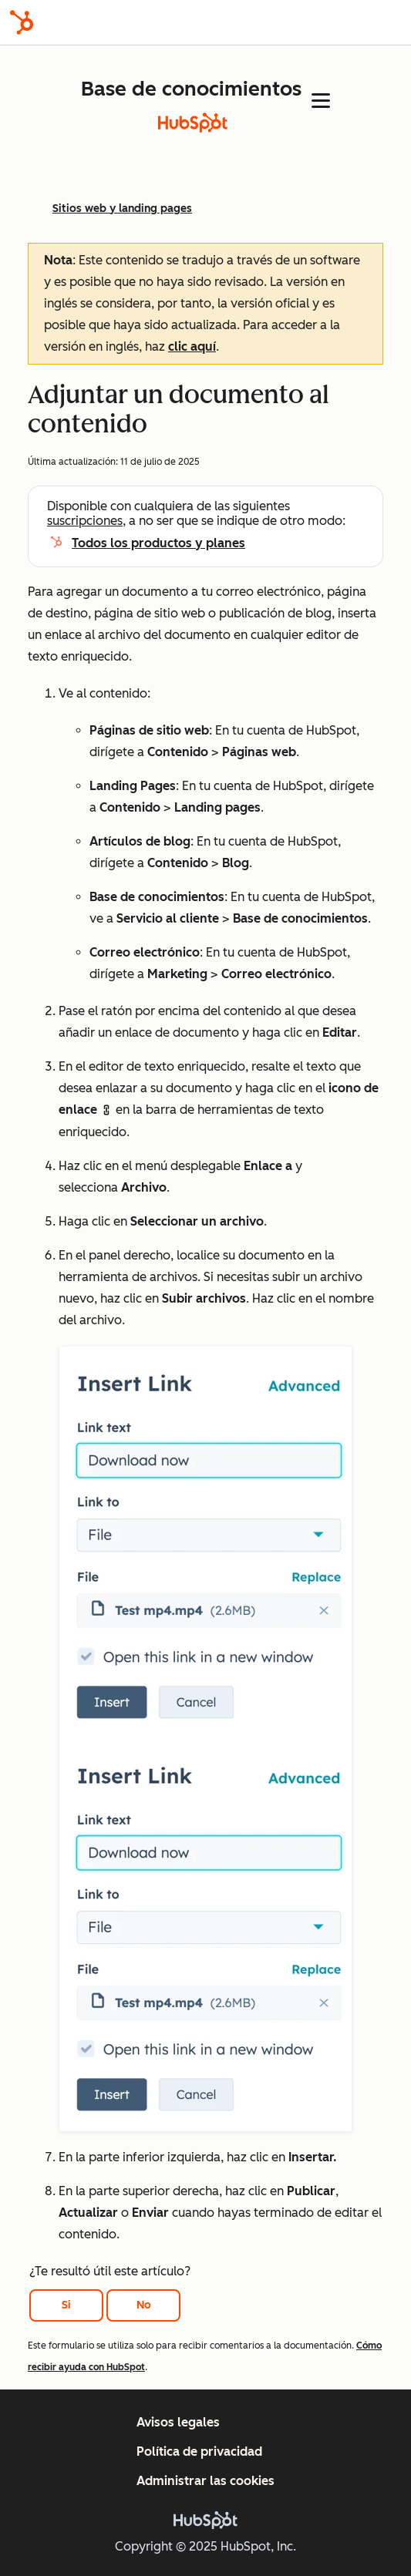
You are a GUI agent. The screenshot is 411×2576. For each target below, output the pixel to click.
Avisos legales (178, 2422)
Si (66, 2305)
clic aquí (192, 346)
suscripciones (85, 520)
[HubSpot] (21, 22)
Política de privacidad (199, 2451)
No (143, 2305)
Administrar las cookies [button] (205, 2480)
